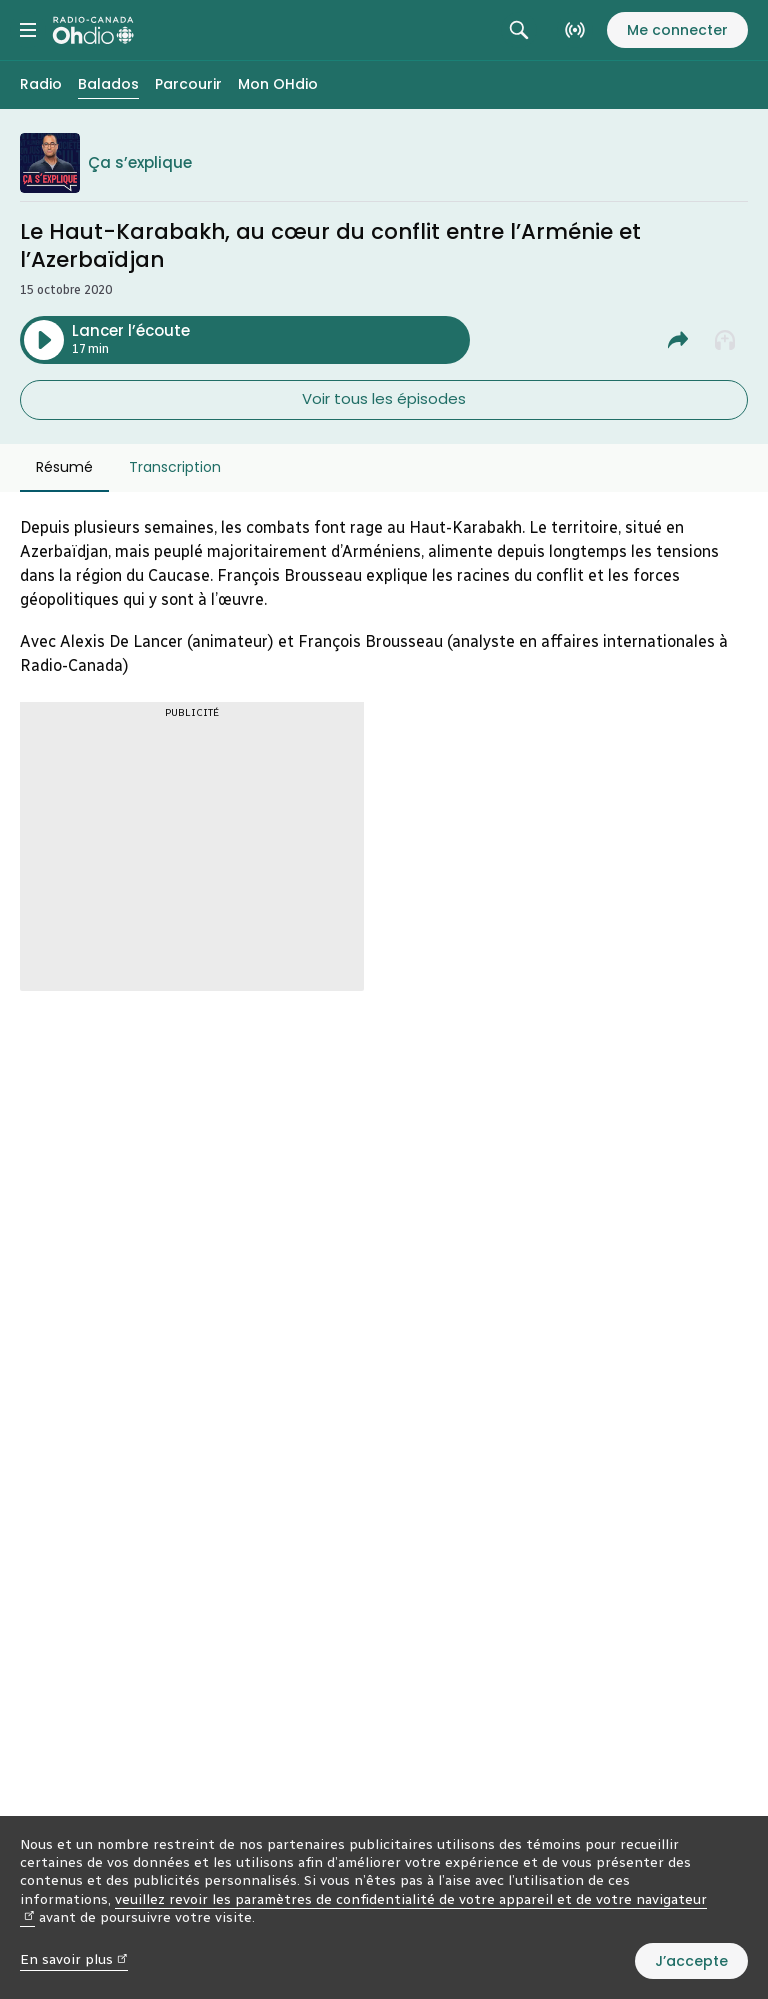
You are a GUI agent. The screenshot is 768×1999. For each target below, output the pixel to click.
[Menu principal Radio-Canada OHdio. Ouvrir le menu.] (28, 30)
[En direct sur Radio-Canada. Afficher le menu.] (575, 30)
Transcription (175, 467)
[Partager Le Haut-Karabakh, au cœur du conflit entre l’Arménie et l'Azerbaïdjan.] (678, 340)
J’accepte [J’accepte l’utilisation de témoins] (691, 1961)
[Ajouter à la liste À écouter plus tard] (726, 340)
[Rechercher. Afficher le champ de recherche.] (519, 30)
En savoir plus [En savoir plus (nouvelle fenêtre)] (74, 1959)
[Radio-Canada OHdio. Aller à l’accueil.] (93, 30)
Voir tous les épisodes (384, 398)
